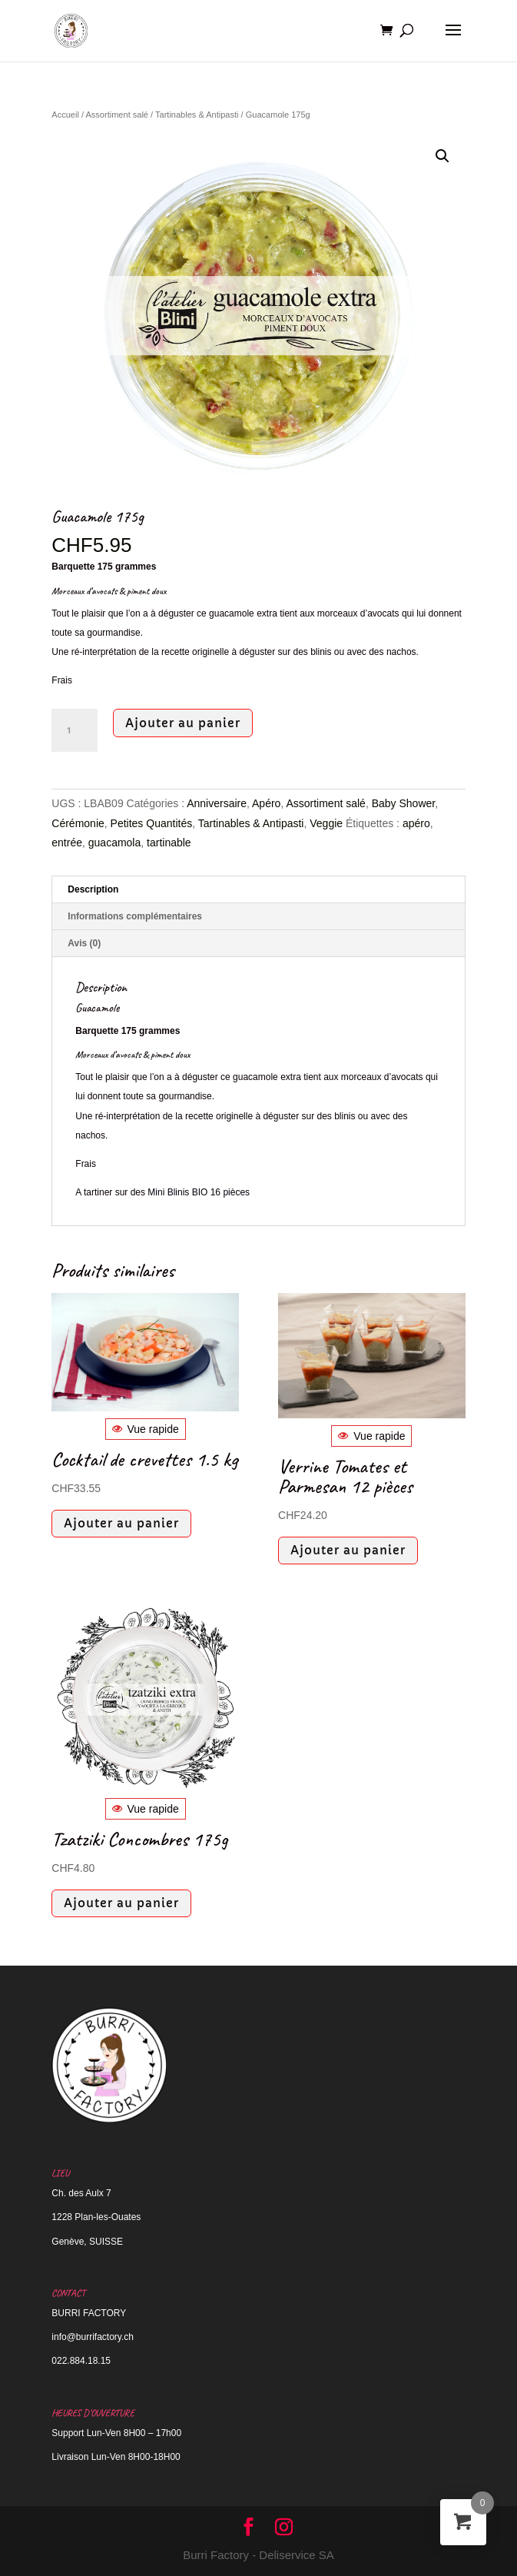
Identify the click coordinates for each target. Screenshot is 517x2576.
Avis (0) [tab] (84, 943)
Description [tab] (93, 889)
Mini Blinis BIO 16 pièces (198, 1192)
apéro (416, 823)
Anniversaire (217, 803)
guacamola (114, 842)
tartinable (169, 842)
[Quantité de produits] (74, 730)
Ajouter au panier (182, 723)
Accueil (65, 114)
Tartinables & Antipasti (197, 114)
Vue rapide (145, 1429)
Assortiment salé (116, 114)
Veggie (326, 823)
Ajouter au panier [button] (121, 1523)
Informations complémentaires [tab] (135, 916)
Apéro (266, 803)
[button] (442, 156)
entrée (66, 842)
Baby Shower (404, 803)
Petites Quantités (152, 823)
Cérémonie (77, 823)
